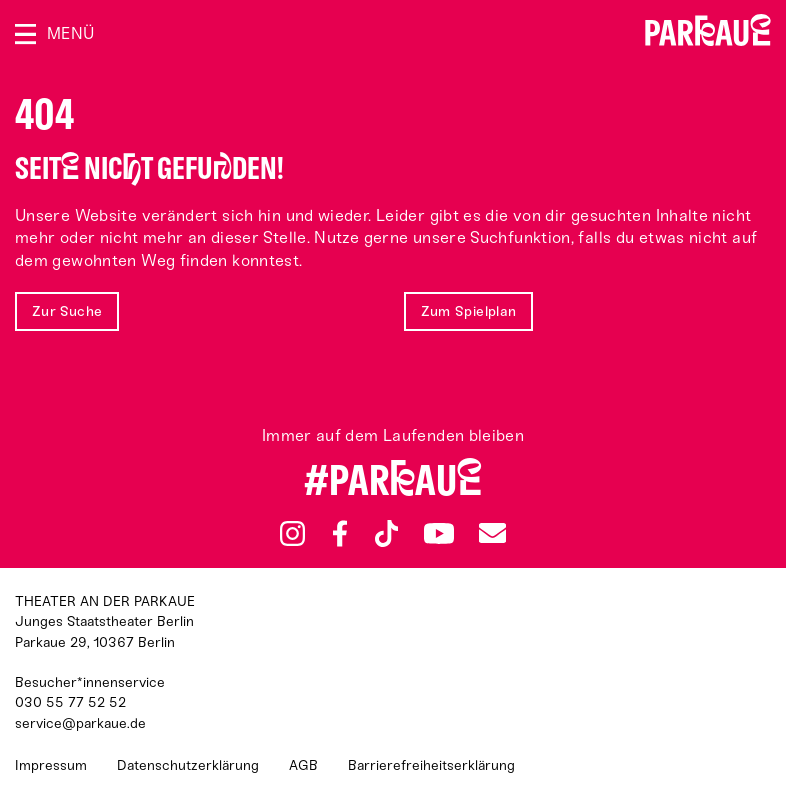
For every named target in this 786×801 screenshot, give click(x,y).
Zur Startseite (708, 30)
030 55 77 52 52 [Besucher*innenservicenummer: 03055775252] (70, 702)
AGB (303, 765)
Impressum (51, 765)
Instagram (292, 533)
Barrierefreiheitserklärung (431, 765)
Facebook (340, 534)
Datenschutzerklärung (188, 765)
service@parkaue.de (80, 723)
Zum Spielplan (469, 311)
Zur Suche (67, 311)
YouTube (438, 533)
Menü (70, 33)
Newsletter (492, 533)
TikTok (386, 534)
